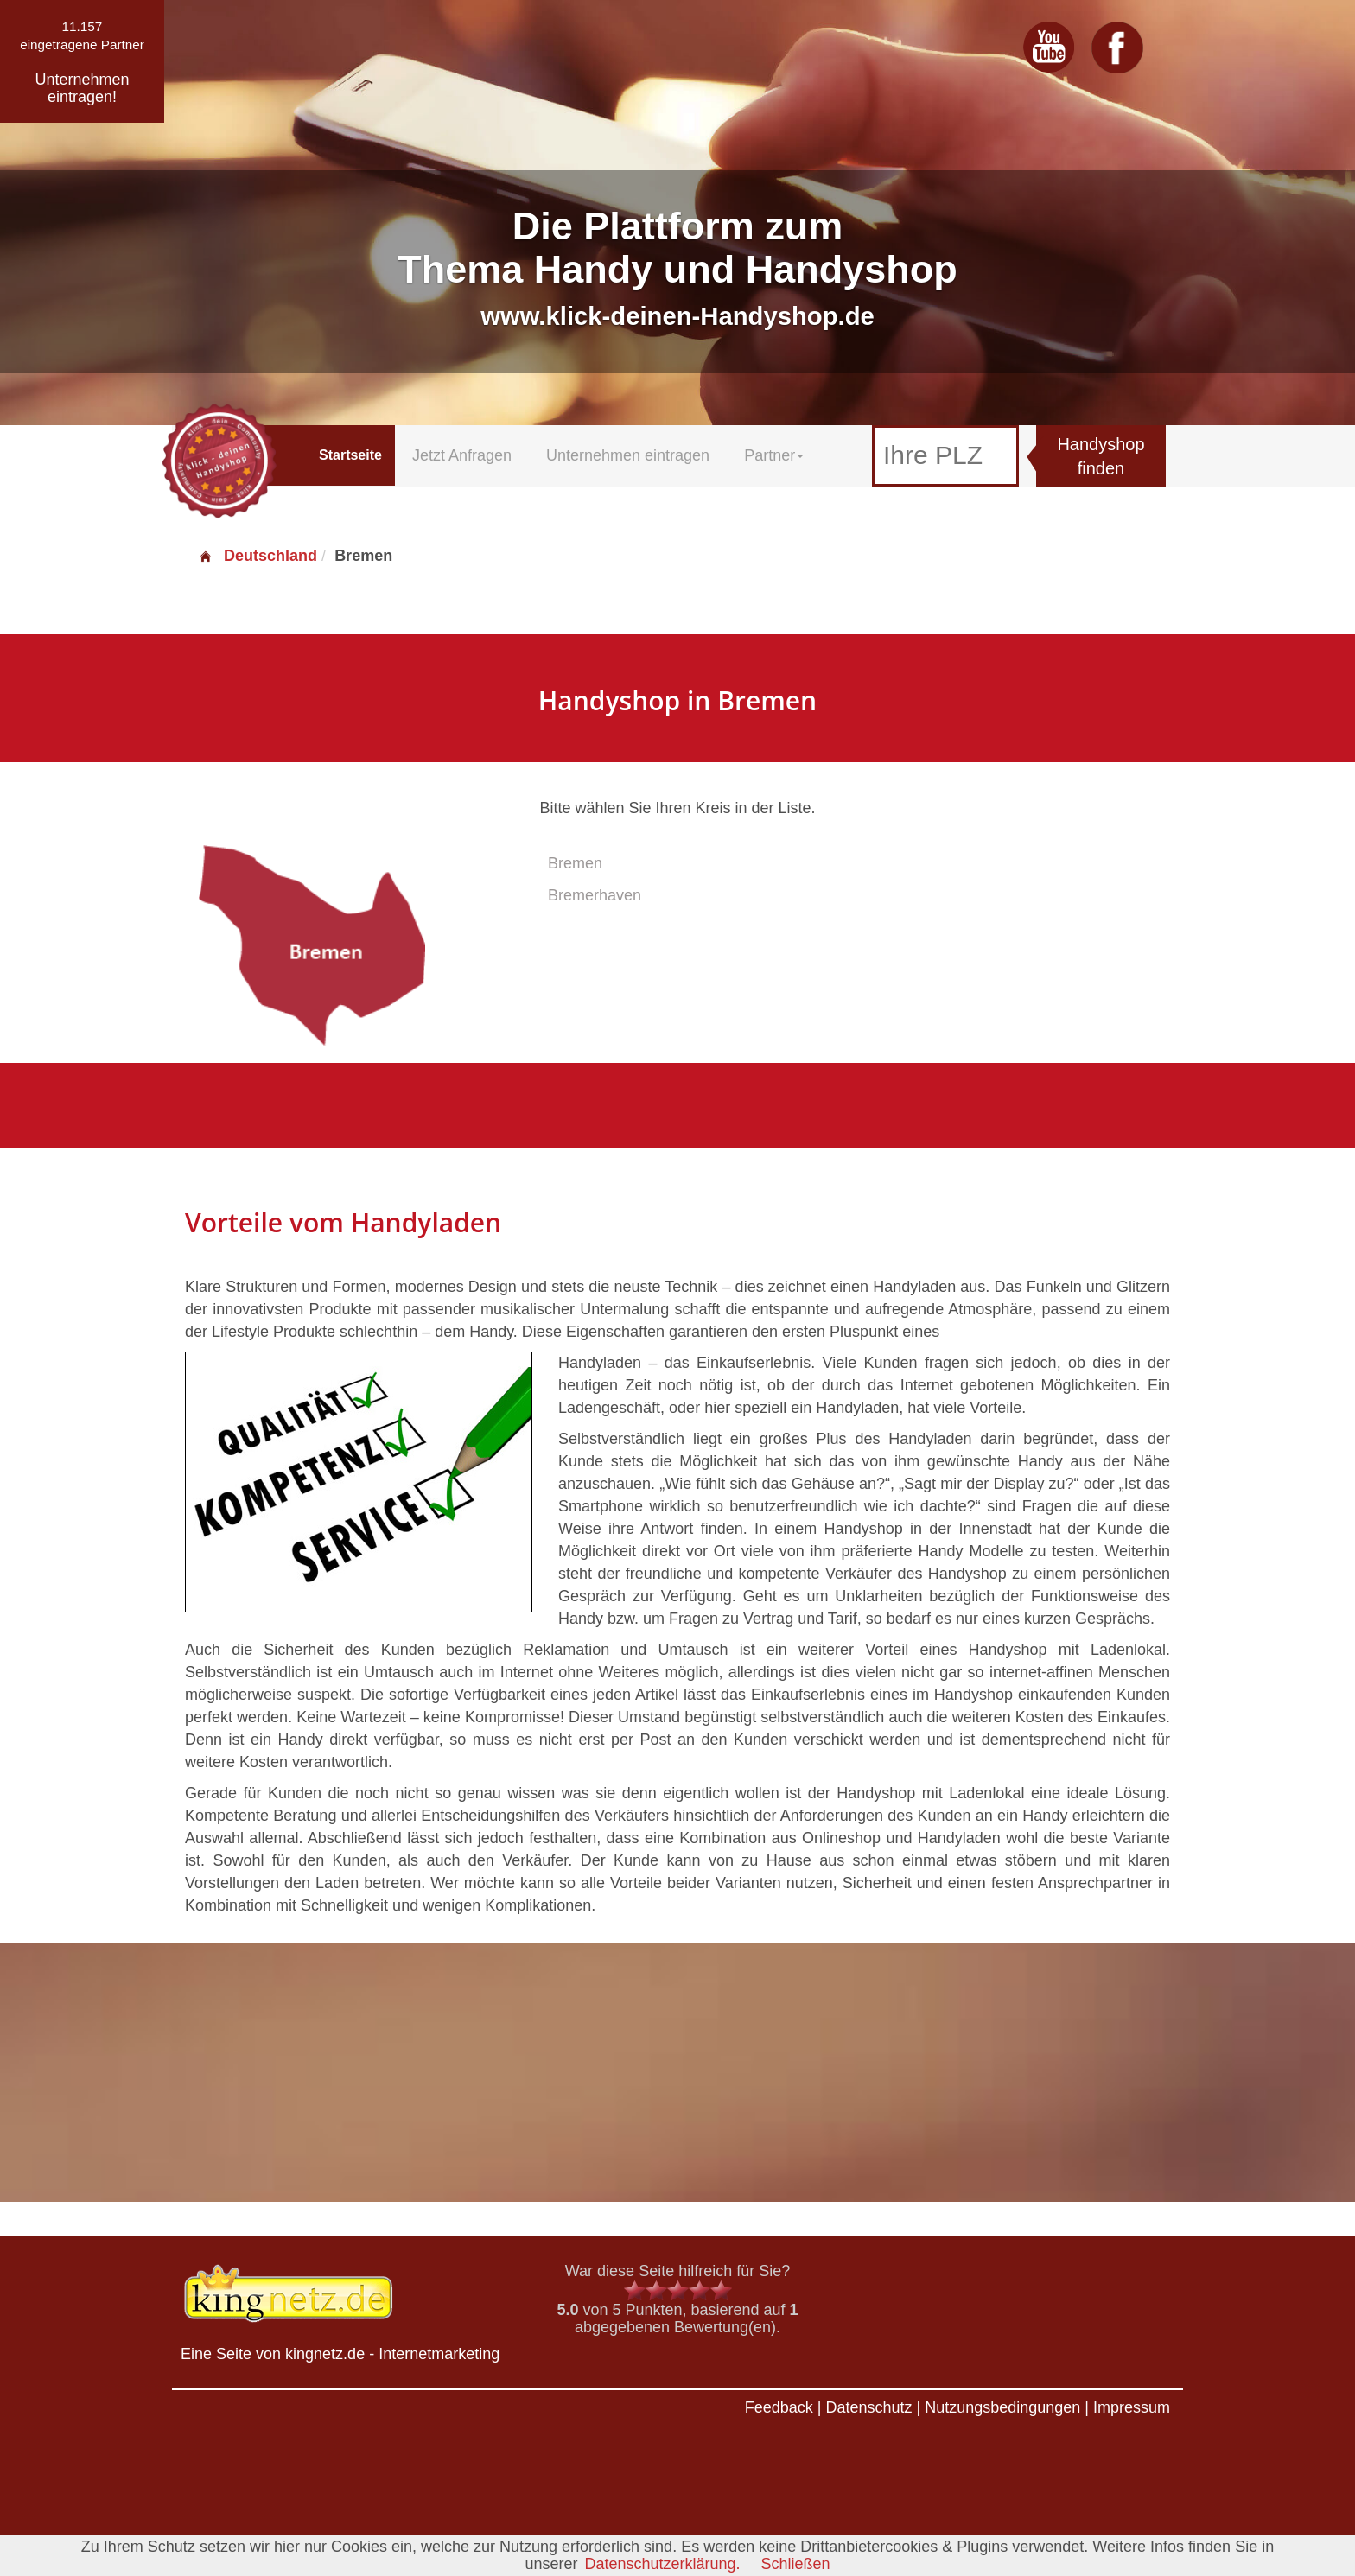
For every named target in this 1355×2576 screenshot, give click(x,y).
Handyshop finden (1100, 457)
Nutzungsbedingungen (1002, 2407)
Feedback (779, 2407)
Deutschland (257, 555)
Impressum (1131, 2407)
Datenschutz (868, 2407)
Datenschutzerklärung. (662, 2564)
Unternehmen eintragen (627, 455)
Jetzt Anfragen (462, 455)
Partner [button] (774, 455)
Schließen (795, 2564)
